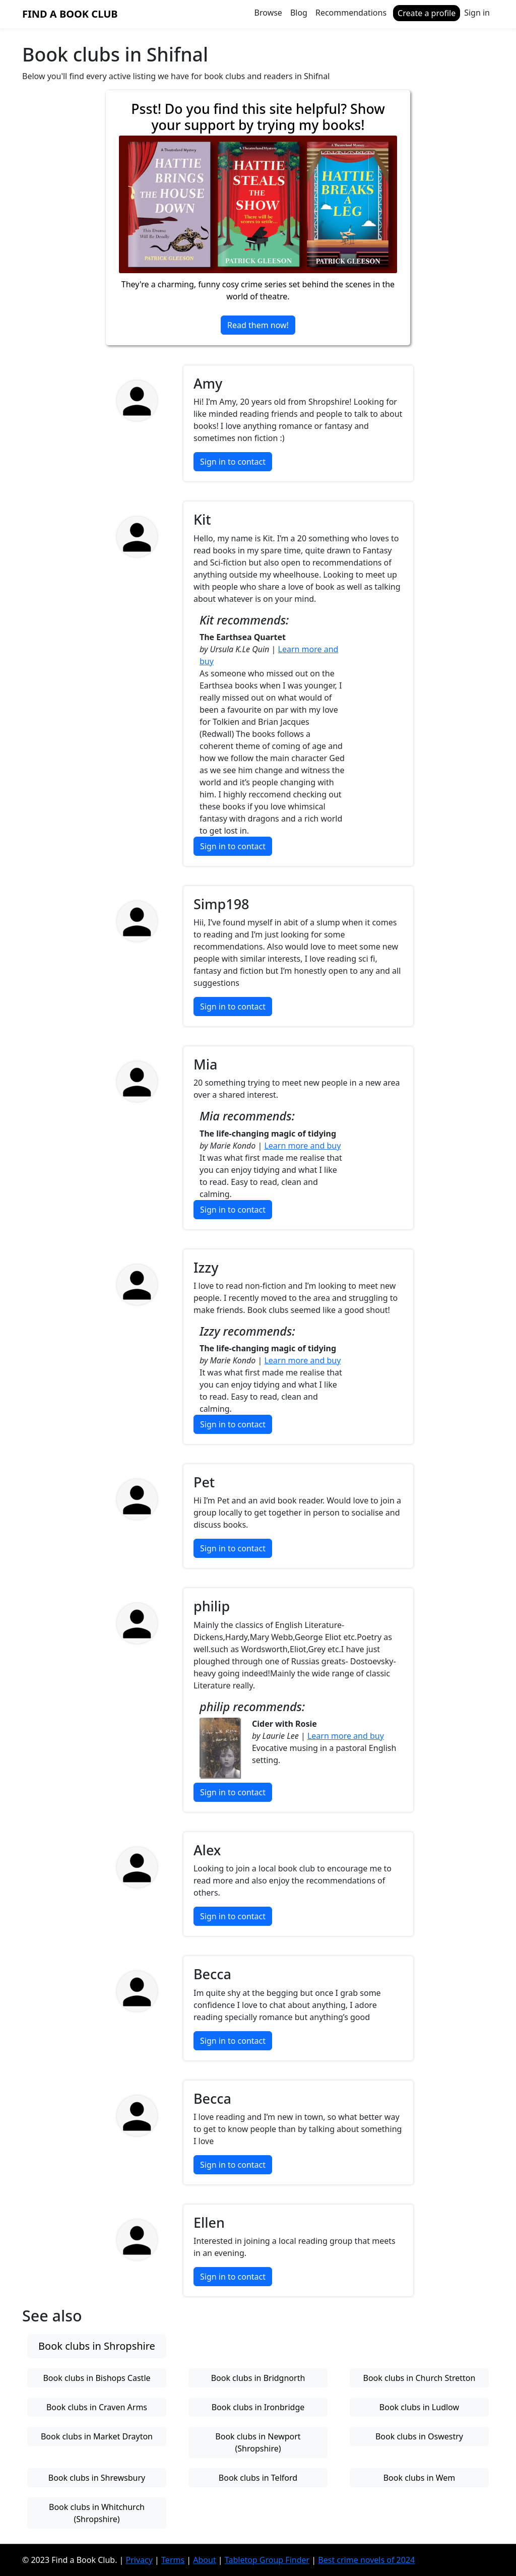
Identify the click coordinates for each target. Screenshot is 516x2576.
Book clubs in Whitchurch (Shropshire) (97, 2513)
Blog (298, 12)
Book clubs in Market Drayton (97, 2436)
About (204, 2559)
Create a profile (427, 13)
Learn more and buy (302, 1145)
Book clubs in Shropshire (96, 2346)
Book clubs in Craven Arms (96, 2407)
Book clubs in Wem (419, 2477)
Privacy (139, 2559)
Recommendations (350, 12)
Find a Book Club (70, 14)
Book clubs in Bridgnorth (258, 2377)
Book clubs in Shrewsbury (96, 2477)
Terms (172, 2559)
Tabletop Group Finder (267, 2559)
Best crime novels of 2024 (366, 2559)
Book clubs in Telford (258, 2477)
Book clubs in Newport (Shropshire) (257, 2442)
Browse (268, 12)
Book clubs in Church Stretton (419, 2377)
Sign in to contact (233, 461)
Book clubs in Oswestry (419, 2436)
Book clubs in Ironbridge (258, 2407)
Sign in (477, 12)
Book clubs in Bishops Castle (96, 2377)
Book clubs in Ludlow (419, 2407)
